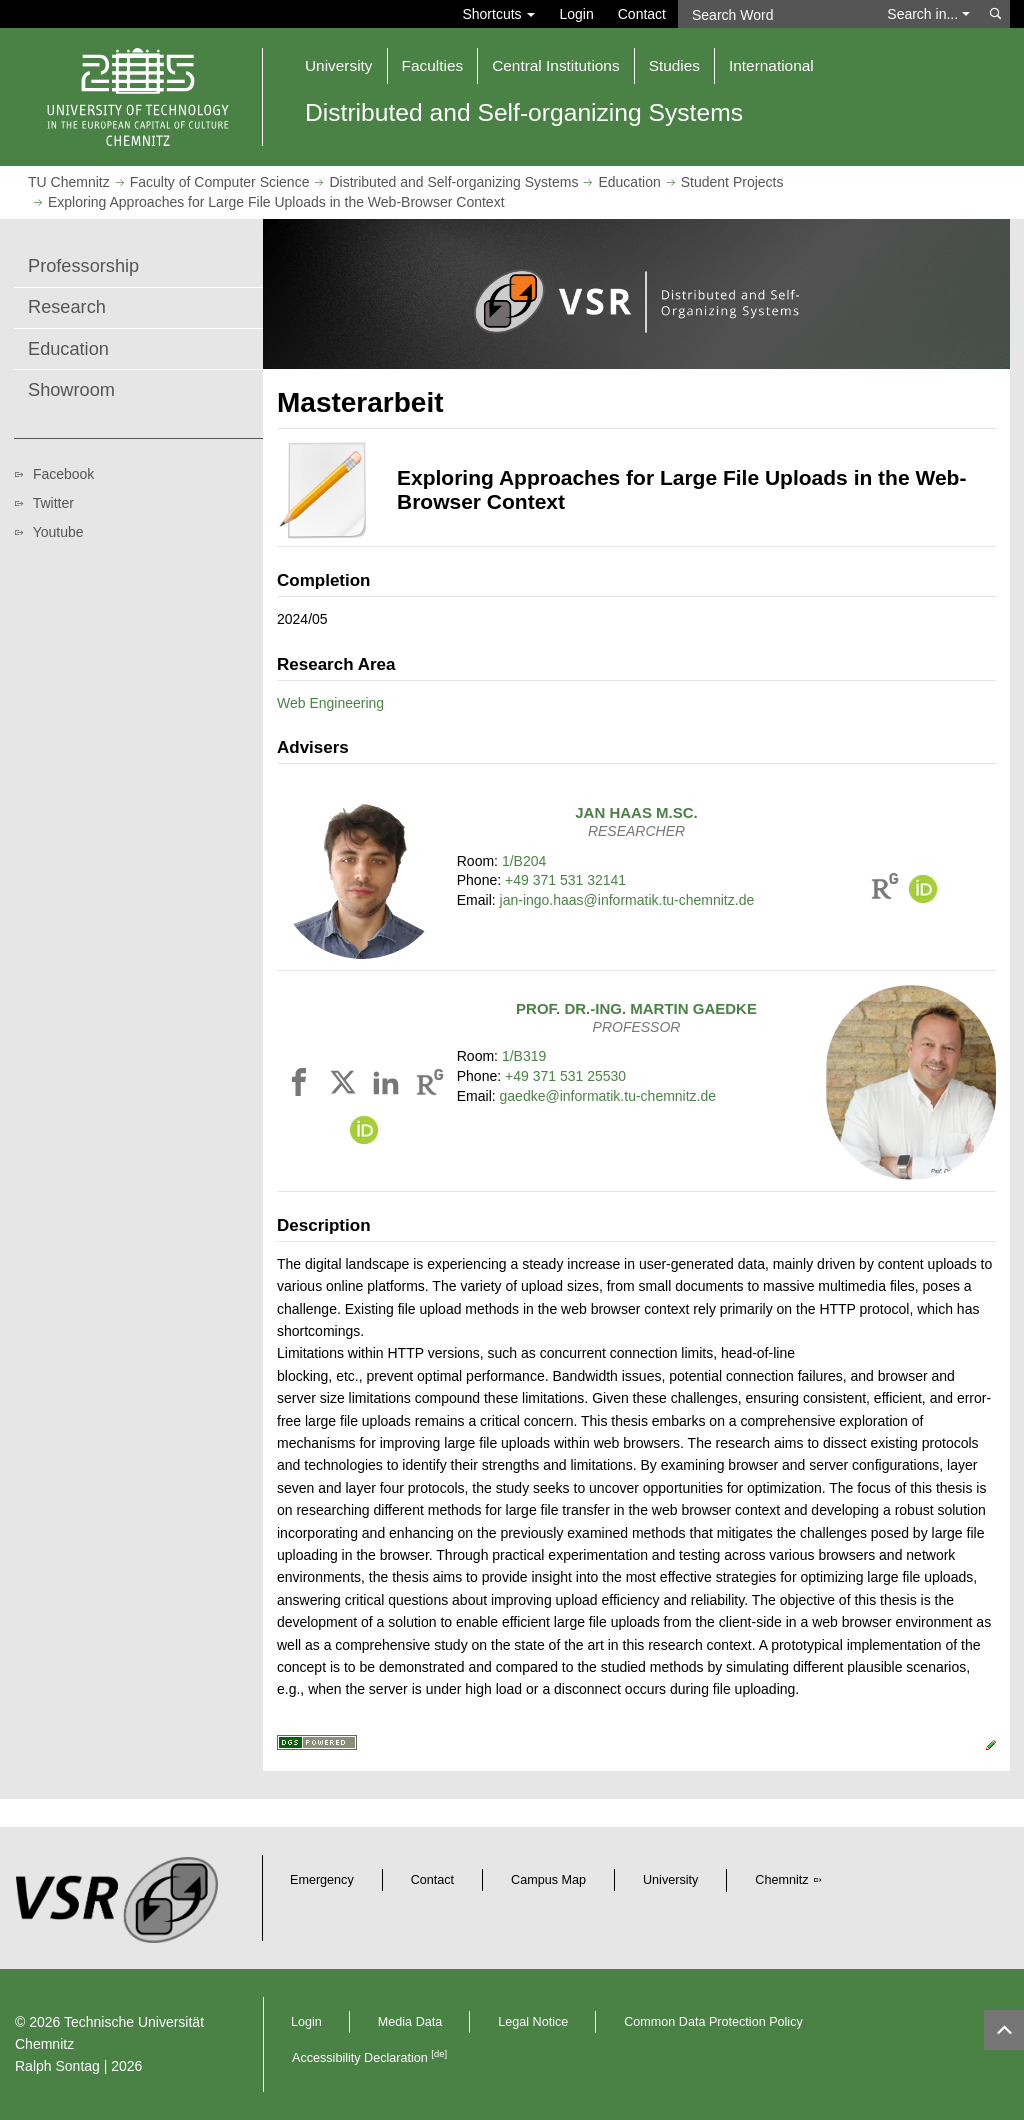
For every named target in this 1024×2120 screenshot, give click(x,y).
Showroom (71, 390)
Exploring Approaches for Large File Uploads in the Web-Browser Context (276, 202)
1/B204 (524, 861)
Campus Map (548, 1880)
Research (67, 307)
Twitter (53, 503)
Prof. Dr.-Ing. (636, 1008)
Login (576, 14)
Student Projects (732, 182)
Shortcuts (498, 14)
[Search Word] (776, 14)
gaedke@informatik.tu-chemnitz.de (608, 1096)
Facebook (63, 474)
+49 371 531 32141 (565, 880)
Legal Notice (533, 2022)
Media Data (410, 2022)
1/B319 (524, 1056)
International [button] (771, 65)
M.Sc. (636, 812)
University (670, 1880)
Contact (642, 14)
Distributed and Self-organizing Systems (453, 182)
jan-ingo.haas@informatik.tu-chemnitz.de (627, 900)
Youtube (58, 532)
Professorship (83, 266)
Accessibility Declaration (369, 2058)
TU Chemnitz (69, 182)
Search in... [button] (928, 14)
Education (629, 182)
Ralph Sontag (57, 2066)
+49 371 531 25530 (565, 1076)
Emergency (322, 1880)
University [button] (339, 65)
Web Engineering (330, 703)
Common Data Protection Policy (713, 2022)
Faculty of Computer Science (220, 182)
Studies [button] (674, 65)
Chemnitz (781, 1880)
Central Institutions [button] (555, 65)
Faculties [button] (433, 65)
